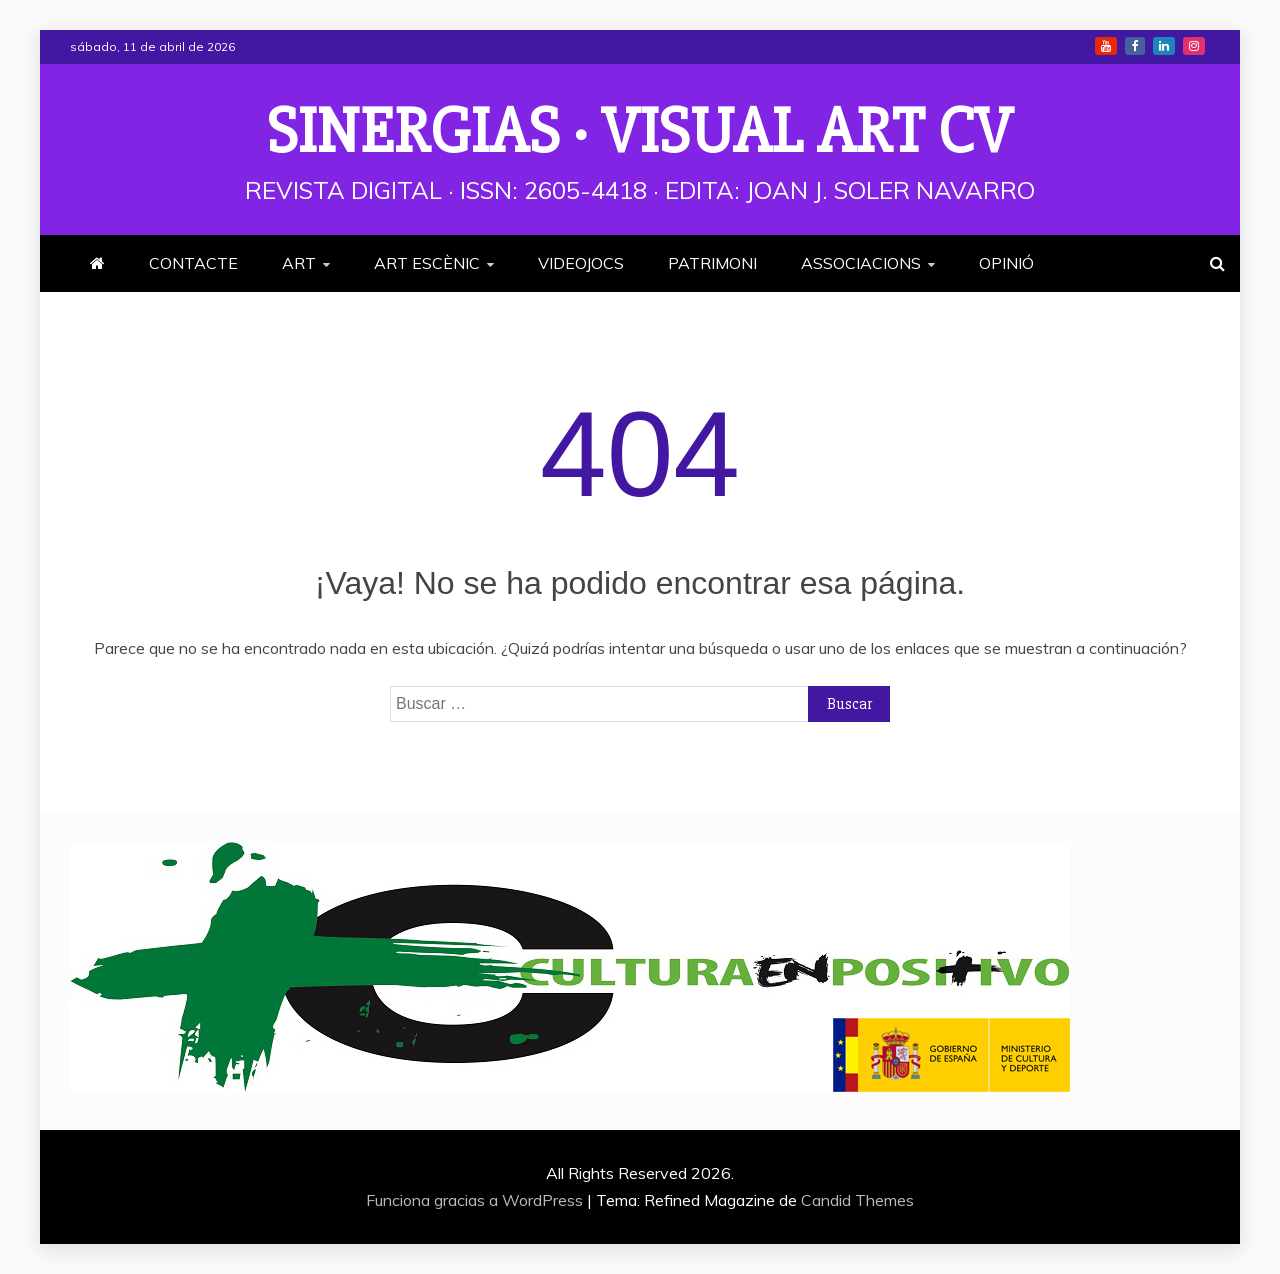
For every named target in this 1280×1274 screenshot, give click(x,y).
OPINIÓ (1006, 263)
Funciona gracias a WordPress (476, 1200)
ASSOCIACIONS (861, 263)
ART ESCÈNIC (427, 263)
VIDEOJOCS (581, 263)
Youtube (1106, 46)
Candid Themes (857, 1200)
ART (299, 263)
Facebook (1135, 46)
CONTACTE (193, 263)
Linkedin (1164, 46)
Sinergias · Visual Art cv (640, 132)
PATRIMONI (712, 263)
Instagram (1194, 46)
